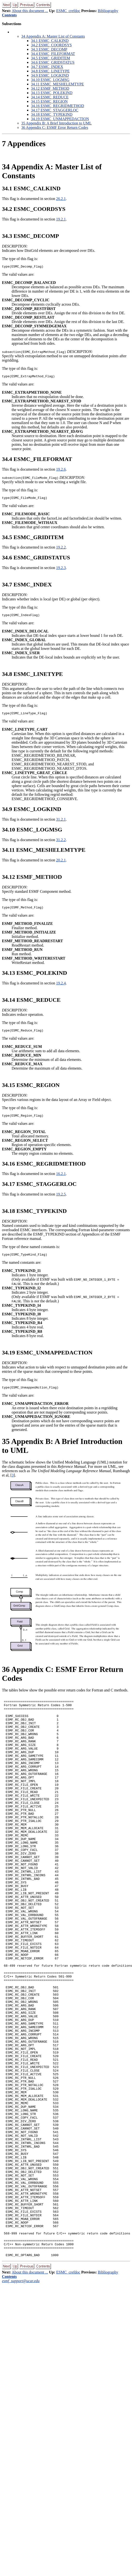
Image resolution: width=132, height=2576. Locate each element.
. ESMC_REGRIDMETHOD (57, 106)
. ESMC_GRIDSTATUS (52, 62)
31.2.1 (61, 823)
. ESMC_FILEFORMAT (53, 54)
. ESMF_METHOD (50, 88)
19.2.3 (61, 570)
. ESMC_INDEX (47, 67)
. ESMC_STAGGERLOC (54, 110)
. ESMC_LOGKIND (50, 75)
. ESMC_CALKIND (50, 41)
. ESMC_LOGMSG (50, 80)
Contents (9, 15)
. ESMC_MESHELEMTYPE (57, 84)
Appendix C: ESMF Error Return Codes (54, 127)
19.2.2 (61, 549)
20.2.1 (61, 864)
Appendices (23, 143)
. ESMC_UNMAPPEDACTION (60, 119)
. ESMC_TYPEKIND (52, 114)
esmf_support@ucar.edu (21, 2400)
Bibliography (108, 11)
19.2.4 (61, 987)
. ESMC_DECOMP (49, 49)
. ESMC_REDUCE (50, 97)
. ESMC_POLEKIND (52, 93)
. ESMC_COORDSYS (51, 45)
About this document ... (30, 11)
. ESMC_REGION (49, 101)
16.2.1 (61, 1179)
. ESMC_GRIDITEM (50, 58)
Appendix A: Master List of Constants (53, 36)
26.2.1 (61, 199)
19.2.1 (61, 219)
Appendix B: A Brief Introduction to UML (56, 123)
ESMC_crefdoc (68, 11)
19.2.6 (61, 471)
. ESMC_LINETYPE (50, 71)
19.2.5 (61, 1200)
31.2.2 (61, 843)
